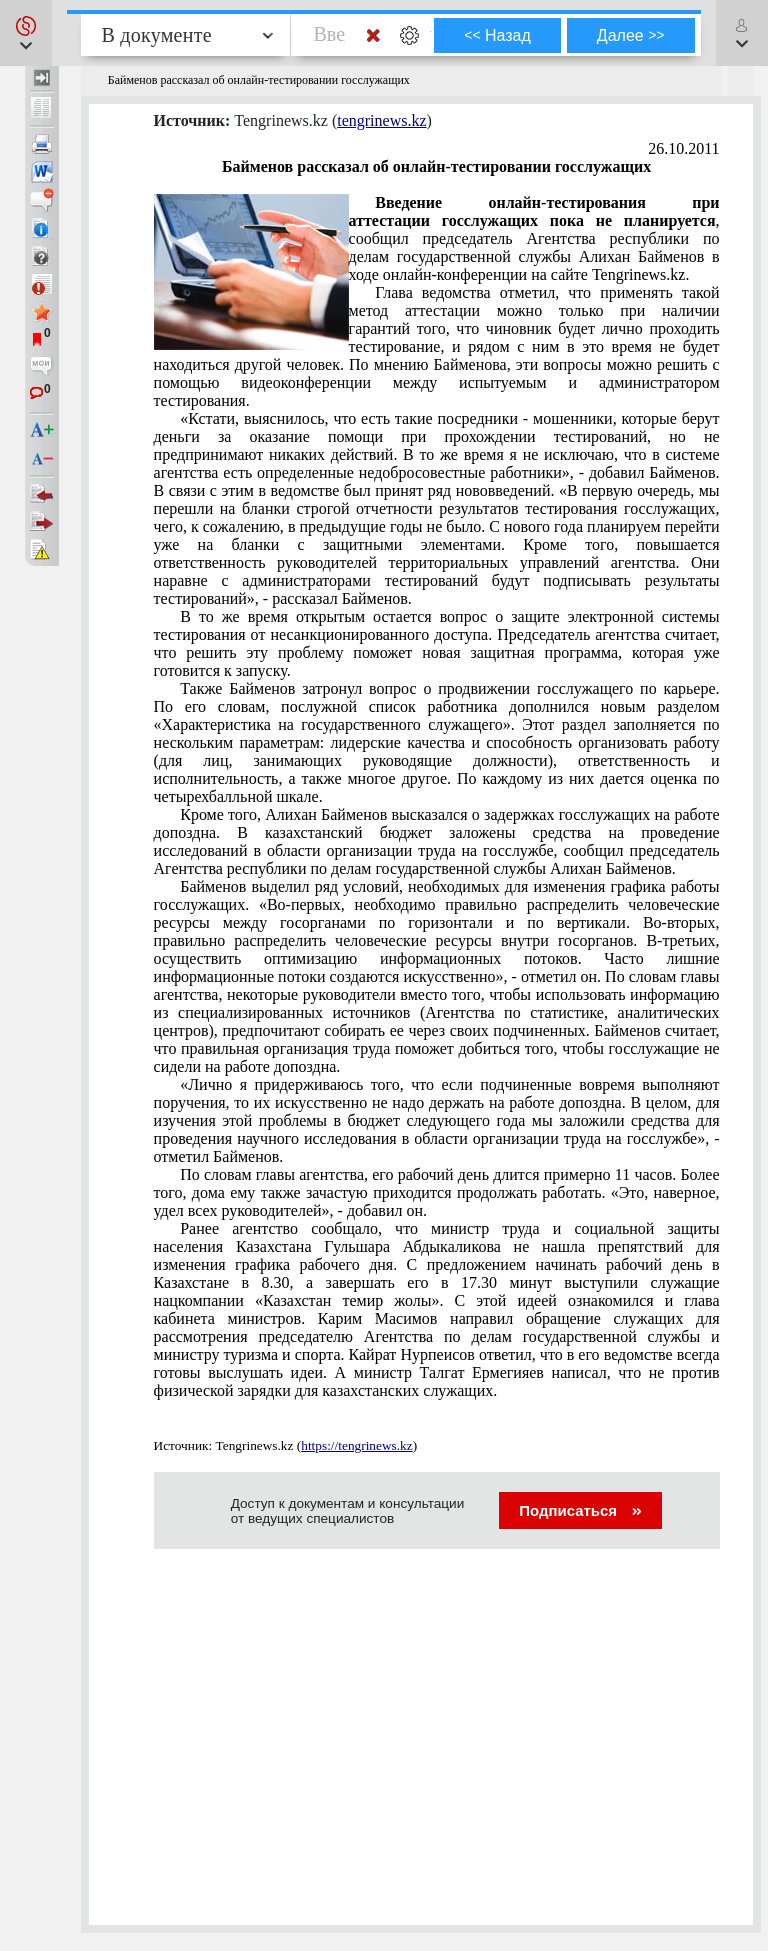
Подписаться (580, 1510)
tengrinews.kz (381, 120)
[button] (26, 33)
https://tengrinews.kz (356, 1445)
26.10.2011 (683, 148)
